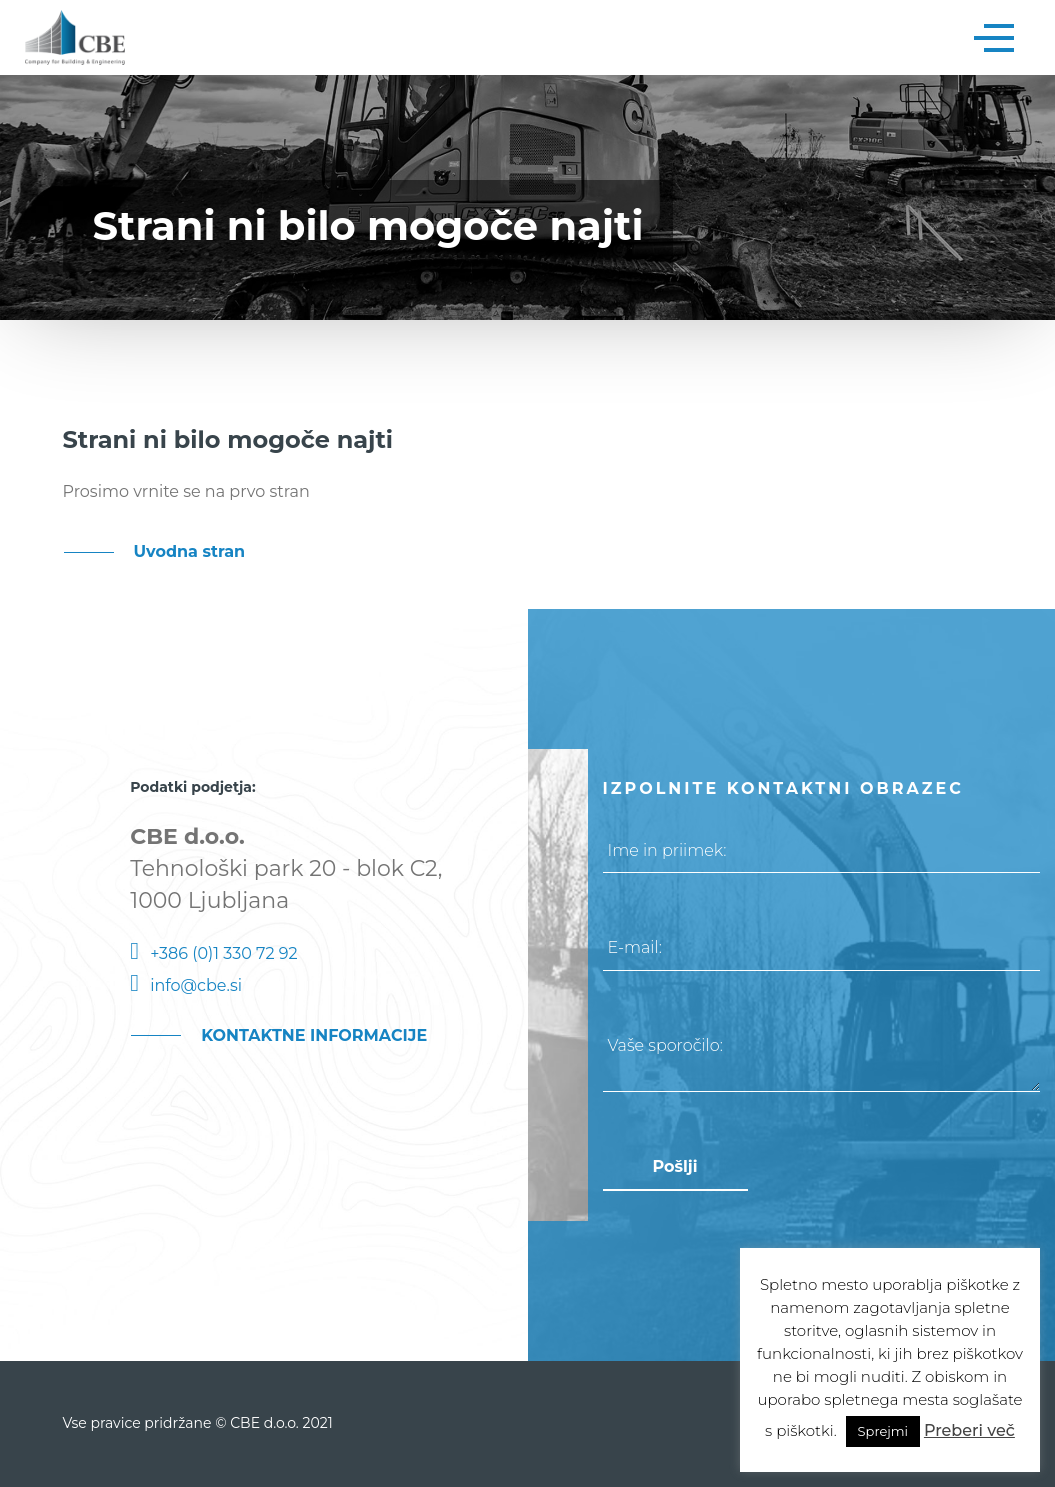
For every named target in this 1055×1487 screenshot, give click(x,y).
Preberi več (969, 1430)
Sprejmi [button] (883, 1431)
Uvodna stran (190, 551)
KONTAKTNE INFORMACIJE (314, 1035)
